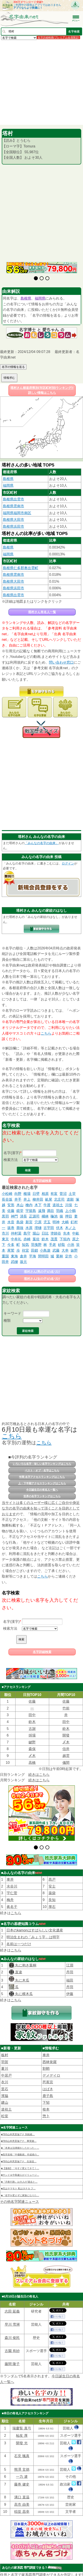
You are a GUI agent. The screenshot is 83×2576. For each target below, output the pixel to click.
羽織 (59, 1211)
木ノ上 (70, 1228)
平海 (32, 1256)
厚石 (52, 1895)
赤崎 (27, 1239)
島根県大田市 (13, 519)
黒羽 (5, 1216)
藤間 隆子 (12, 2352)
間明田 (43, 1256)
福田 (69, 1969)
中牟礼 (16, 1239)
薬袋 (52, 1882)
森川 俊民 (12, 2326)
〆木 (65, 1742)
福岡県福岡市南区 (17, 513)
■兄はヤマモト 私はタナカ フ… (18, 2177)
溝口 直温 (21, 2486)
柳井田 (38, 1199)
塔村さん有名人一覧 (42, 612)
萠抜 (19, 1228)
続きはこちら (39, 1774)
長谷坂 (7, 1199)
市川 (5, 1233)
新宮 (29, 1222)
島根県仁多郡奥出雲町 (20, 568)
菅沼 (63, 1194)
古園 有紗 (12, 2339)
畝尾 (48, 1199)
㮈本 (46, 2098)
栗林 (59, 1256)
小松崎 (7, 1194)
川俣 (68, 1205)
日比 (45, 1233)
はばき (47, 2078)
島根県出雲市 (13, 499)
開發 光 (21, 2432)
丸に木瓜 (19, 1969)
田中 (32, 1715)
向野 (17, 1194)
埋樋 (38, 1228)
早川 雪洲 (12, 2313)
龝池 (54, 1216)
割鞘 (46, 2057)
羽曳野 (36, 1245)
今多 (10, 1245)
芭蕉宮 (47, 2071)
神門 (14, 1216)
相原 (45, 1194)
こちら (46, 1033)
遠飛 (41, 1211)
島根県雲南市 (13, 506)
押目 (68, 1216)
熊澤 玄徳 (21, 2458)
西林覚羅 (49, 2050)
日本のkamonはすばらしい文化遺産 (34, 1919)
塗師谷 (55, 1233)
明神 (56, 1222)
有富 (54, 1194)
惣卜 (46, 2105)
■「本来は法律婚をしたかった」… (20, 2136)
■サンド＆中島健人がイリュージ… (20, 2163)
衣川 (4, 2071)
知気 (25, 1245)
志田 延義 (12, 2300)
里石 (4, 2078)
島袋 (19, 1222)
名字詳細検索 (42, 1180)
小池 (70, 1245)
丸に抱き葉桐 (25, 1954)
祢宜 (25, 1250)
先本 (66, 1233)
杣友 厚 (21, 2424)
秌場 (32, 1735)
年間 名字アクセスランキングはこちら (42, 1476)
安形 (10, 1205)
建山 (4, 2091)
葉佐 (36, 1239)
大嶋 (65, 1222)
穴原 (38, 1222)
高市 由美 (21, 2493)
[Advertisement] (41, 82)
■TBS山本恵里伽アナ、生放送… (19, 2150)
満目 (50, 1211)
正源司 (34, 1216)
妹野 (74, 1250)
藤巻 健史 (21, 2473)
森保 (32, 1749)
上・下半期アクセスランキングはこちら (42, 1483)
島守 (27, 1233)
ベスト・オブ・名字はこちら (42, 1470)
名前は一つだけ (18, 1932)
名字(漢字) (12, 1153)
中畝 (75, 1233)
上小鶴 (70, 1211)
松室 (4, 2105)
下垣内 (65, 1239)
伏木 (59, 1228)
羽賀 (4, 2050)
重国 (5, 1256)
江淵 (69, 1954)
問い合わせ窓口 (61, 662)
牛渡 (46, 1205)
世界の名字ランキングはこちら (42, 1496)
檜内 (29, 1205)
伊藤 (69, 1982)
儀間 (65, 1762)
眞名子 (12, 1895)
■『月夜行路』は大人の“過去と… (19, 2170)
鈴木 (45, 1239)
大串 (65, 1250)
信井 (65, 1749)
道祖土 (57, 1205)
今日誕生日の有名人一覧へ (42, 1489)
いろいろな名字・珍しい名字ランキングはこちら (42, 1463)
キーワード (12, 1313)
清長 (23, 1216)
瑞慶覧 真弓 (21, 2417)
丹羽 (69, 1961)
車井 (10, 1868)
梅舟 (10, 1888)
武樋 (14, 1262)
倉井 (23, 1256)
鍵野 (32, 1742)
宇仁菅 (12, 1882)
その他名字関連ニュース (19, 2190)
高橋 (32, 1762)
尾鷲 (10, 1250)
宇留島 (30, 1211)
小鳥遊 (45, 1250)
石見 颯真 (21, 2445)
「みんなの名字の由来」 (42, 843)
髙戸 (52, 1868)
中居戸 (6, 2064)
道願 (70, 1199)
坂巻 (10, 1228)
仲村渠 (16, 1233)
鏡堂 (19, 1211)
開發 (65, 1735)
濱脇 (4, 2084)
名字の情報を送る (13, 367)
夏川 (4, 2057)
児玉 (46, 1222)
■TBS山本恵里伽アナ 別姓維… (18, 2122)
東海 (14, 1256)
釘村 (74, 1222)
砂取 (61, 1245)
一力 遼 (21, 2465)
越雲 (65, 1756)
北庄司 (59, 1199)
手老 (52, 1245)
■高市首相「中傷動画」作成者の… (20, 2143)
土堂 (72, 1194)
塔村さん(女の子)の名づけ (42, 1278)
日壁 (36, 1194)
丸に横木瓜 (23, 1982)
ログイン (68, 863)
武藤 (56, 1250)
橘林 (45, 1216)
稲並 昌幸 (21, 2500)
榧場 (27, 1194)
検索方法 (11, 1160)
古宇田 (48, 1228)
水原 (29, 1228)
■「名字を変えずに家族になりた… (20, 2184)
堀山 (36, 1233)
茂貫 (54, 1239)
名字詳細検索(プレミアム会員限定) (58, 37)
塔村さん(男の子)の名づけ (42, 1271)
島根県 (26, 298)
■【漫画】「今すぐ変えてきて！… (20, 2156)
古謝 (32, 1729)
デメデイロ (51, 2064)
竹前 (65, 1708)
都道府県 (9, 2570)
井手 (17, 1199)
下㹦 (46, 2091)
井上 (27, 1199)
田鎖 (34, 1250)
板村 (4, 2044)
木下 (38, 1205)
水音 (10, 1222)
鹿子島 (47, 2084)
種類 (7, 1320)
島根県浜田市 (13, 526)
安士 (52, 1875)
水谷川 (12, 1875)
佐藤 (10, 1211)
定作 (68, 1256)
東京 (5, 1239)
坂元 (23, 1262)
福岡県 (40, 298)
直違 (18, 1961)
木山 (19, 1205)
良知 (52, 1888)
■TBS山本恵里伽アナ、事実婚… (19, 2129)
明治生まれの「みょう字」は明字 (33, 1926)
